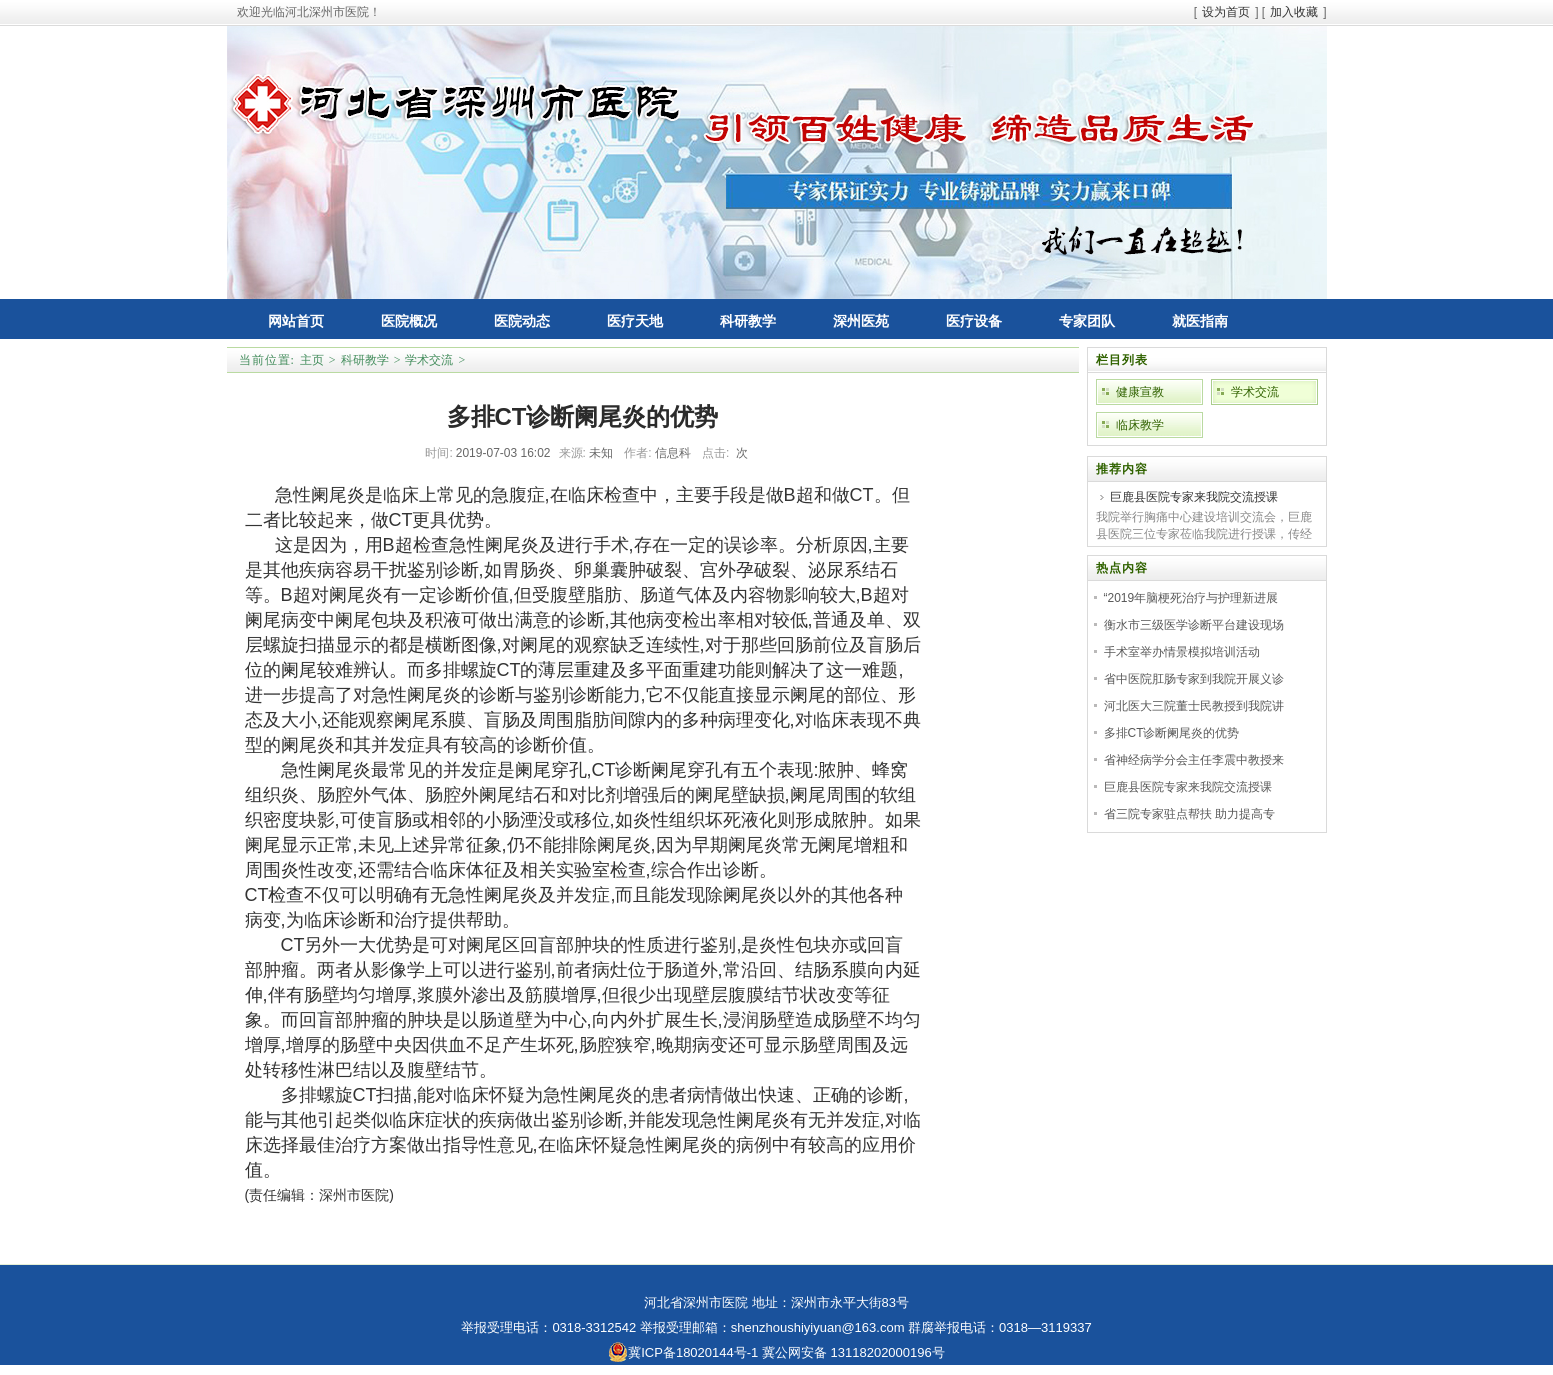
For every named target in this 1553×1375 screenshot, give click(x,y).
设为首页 (1226, 12)
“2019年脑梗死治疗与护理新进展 (1191, 598)
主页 (312, 360)
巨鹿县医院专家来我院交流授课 (1194, 497)
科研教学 (365, 360)
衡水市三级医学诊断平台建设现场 (1194, 625)
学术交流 (429, 360)
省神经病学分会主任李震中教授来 (1194, 760)
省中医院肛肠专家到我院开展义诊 (1194, 679)
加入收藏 (1294, 12)
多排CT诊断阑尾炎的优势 (1172, 733)
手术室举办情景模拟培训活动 (1182, 652)
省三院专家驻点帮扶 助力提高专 (1189, 814)
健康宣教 (1140, 392)
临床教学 (1140, 425)
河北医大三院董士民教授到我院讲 (1194, 706)
